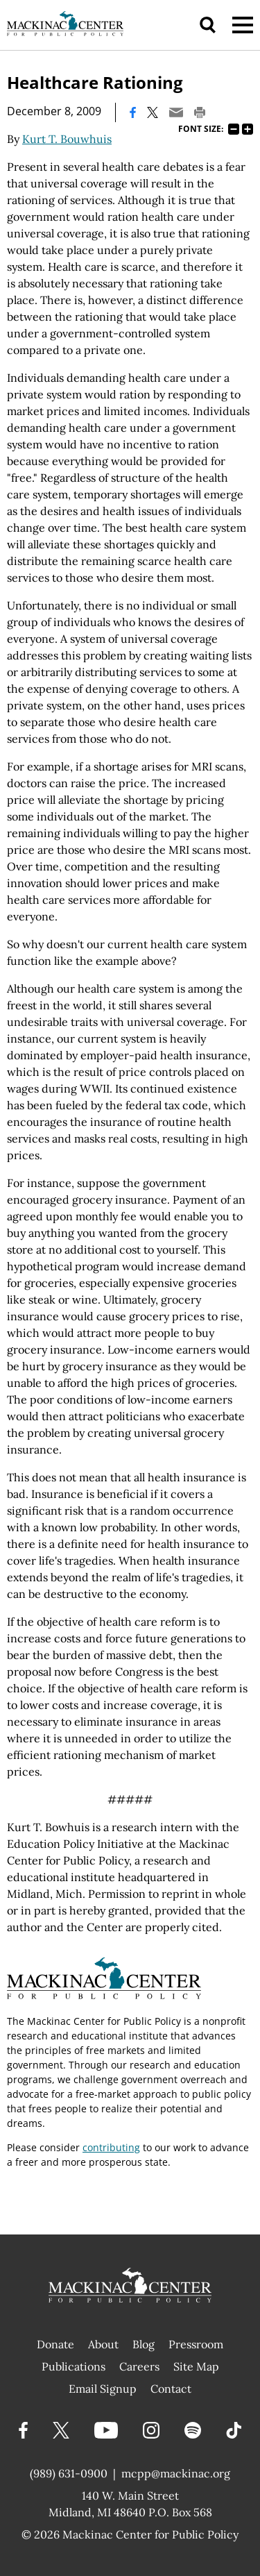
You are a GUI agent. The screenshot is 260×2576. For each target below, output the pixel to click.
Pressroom (195, 2344)
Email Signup (103, 2389)
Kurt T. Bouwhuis (67, 139)
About (103, 2344)
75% (233, 129)
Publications (73, 2366)
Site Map (196, 2366)
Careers (139, 2366)
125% (247, 129)
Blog (143, 2344)
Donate (55, 2344)
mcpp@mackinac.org (175, 2473)
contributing (111, 2147)
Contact (170, 2389)
